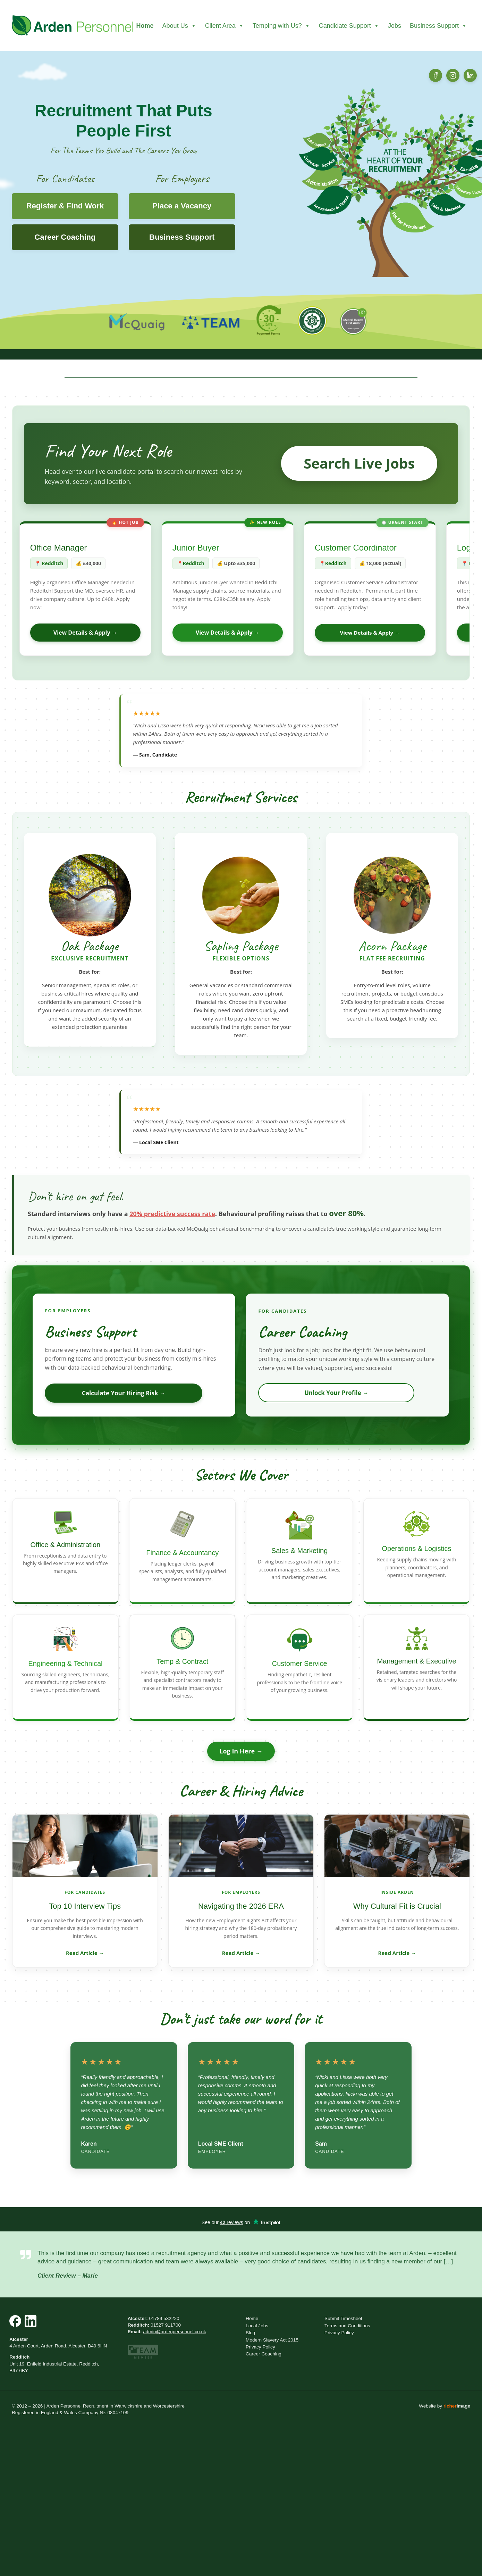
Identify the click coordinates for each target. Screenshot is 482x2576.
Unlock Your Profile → (336, 1393)
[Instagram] (452, 75)
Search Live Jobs (359, 463)
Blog (250, 2332)
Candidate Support (349, 25)
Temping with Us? (281, 25)
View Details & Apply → (85, 632)
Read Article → (85, 1952)
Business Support (438, 25)
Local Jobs (257, 2325)
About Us (179, 25)
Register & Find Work (65, 205)
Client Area (224, 25)
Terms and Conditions (347, 2325)
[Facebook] (435, 75)
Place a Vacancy (181, 205)
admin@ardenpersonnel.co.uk (174, 2331)
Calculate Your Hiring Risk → (124, 1393)
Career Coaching (64, 237)
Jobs (394, 25)
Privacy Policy (260, 2347)
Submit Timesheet (343, 2318)
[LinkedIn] (470, 75)
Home (145, 25)
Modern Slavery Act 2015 (272, 2340)
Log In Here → (241, 1751)
